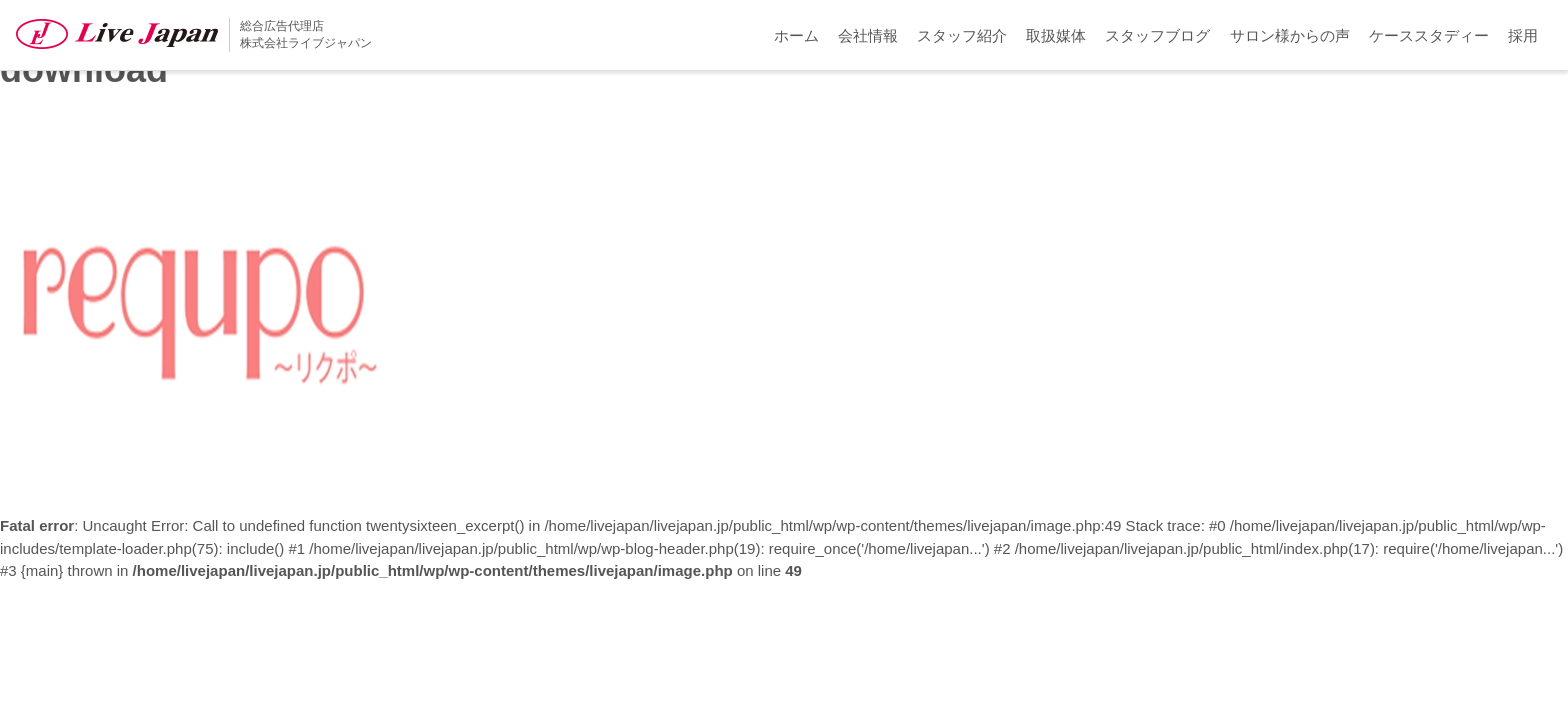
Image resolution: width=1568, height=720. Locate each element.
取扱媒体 (1056, 35)
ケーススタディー (1429, 35)
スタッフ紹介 (962, 35)
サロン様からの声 (1290, 35)
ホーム (796, 35)
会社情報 (868, 35)
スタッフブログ (1157, 35)
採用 (1523, 35)
